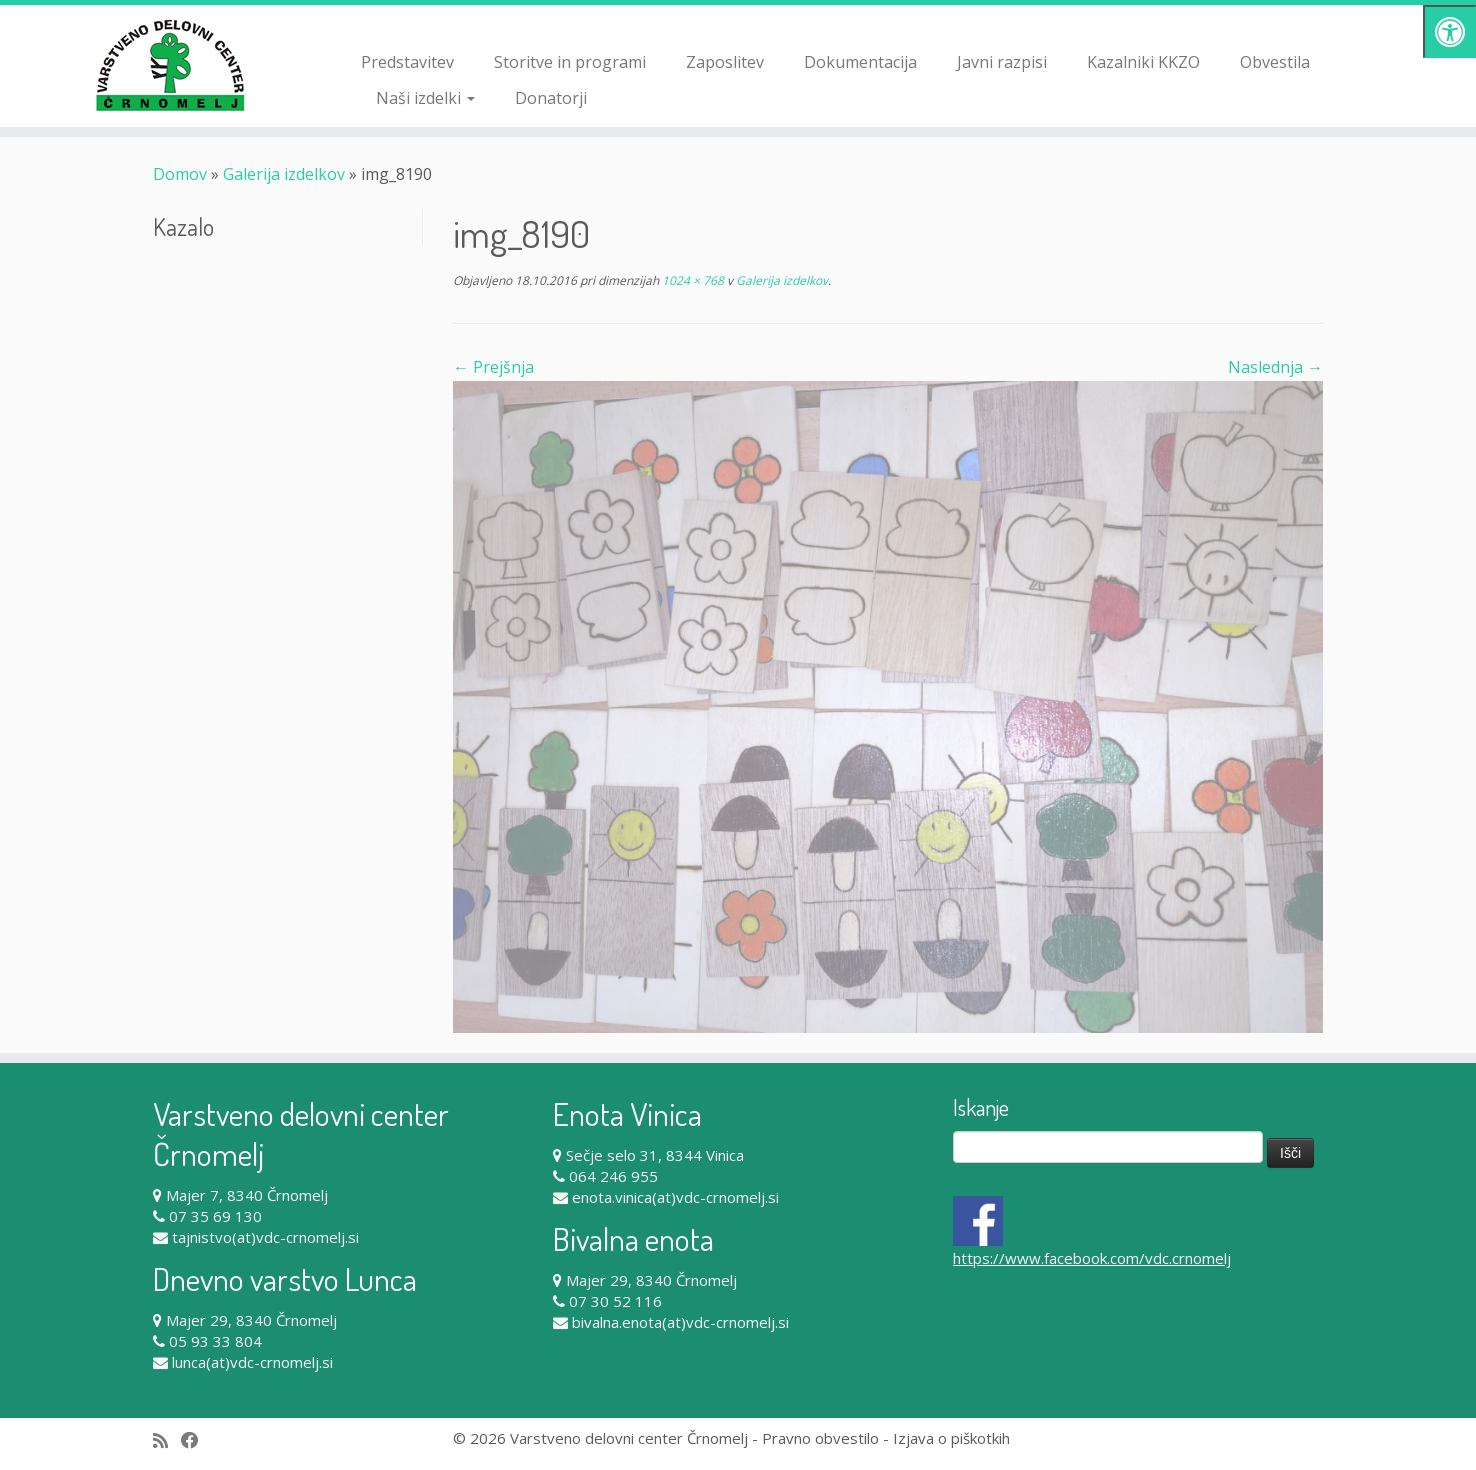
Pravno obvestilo (820, 1438)
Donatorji (551, 98)
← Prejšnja (493, 367)
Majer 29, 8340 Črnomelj (251, 1320)
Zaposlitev (725, 62)
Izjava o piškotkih (951, 1438)
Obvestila (1275, 62)
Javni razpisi (1002, 62)
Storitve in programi (570, 62)
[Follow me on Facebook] (196, 1440)
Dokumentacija (860, 62)
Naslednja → (1275, 367)
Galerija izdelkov (284, 174)
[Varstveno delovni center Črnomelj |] (170, 65)
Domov (180, 174)
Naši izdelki (425, 98)
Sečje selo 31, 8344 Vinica (655, 1155)
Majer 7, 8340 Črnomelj (247, 1195)
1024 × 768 (691, 280)
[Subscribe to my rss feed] (167, 1440)
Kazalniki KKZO (1143, 62)
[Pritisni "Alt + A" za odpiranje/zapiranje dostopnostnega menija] (1449, 31)
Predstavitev (407, 62)
